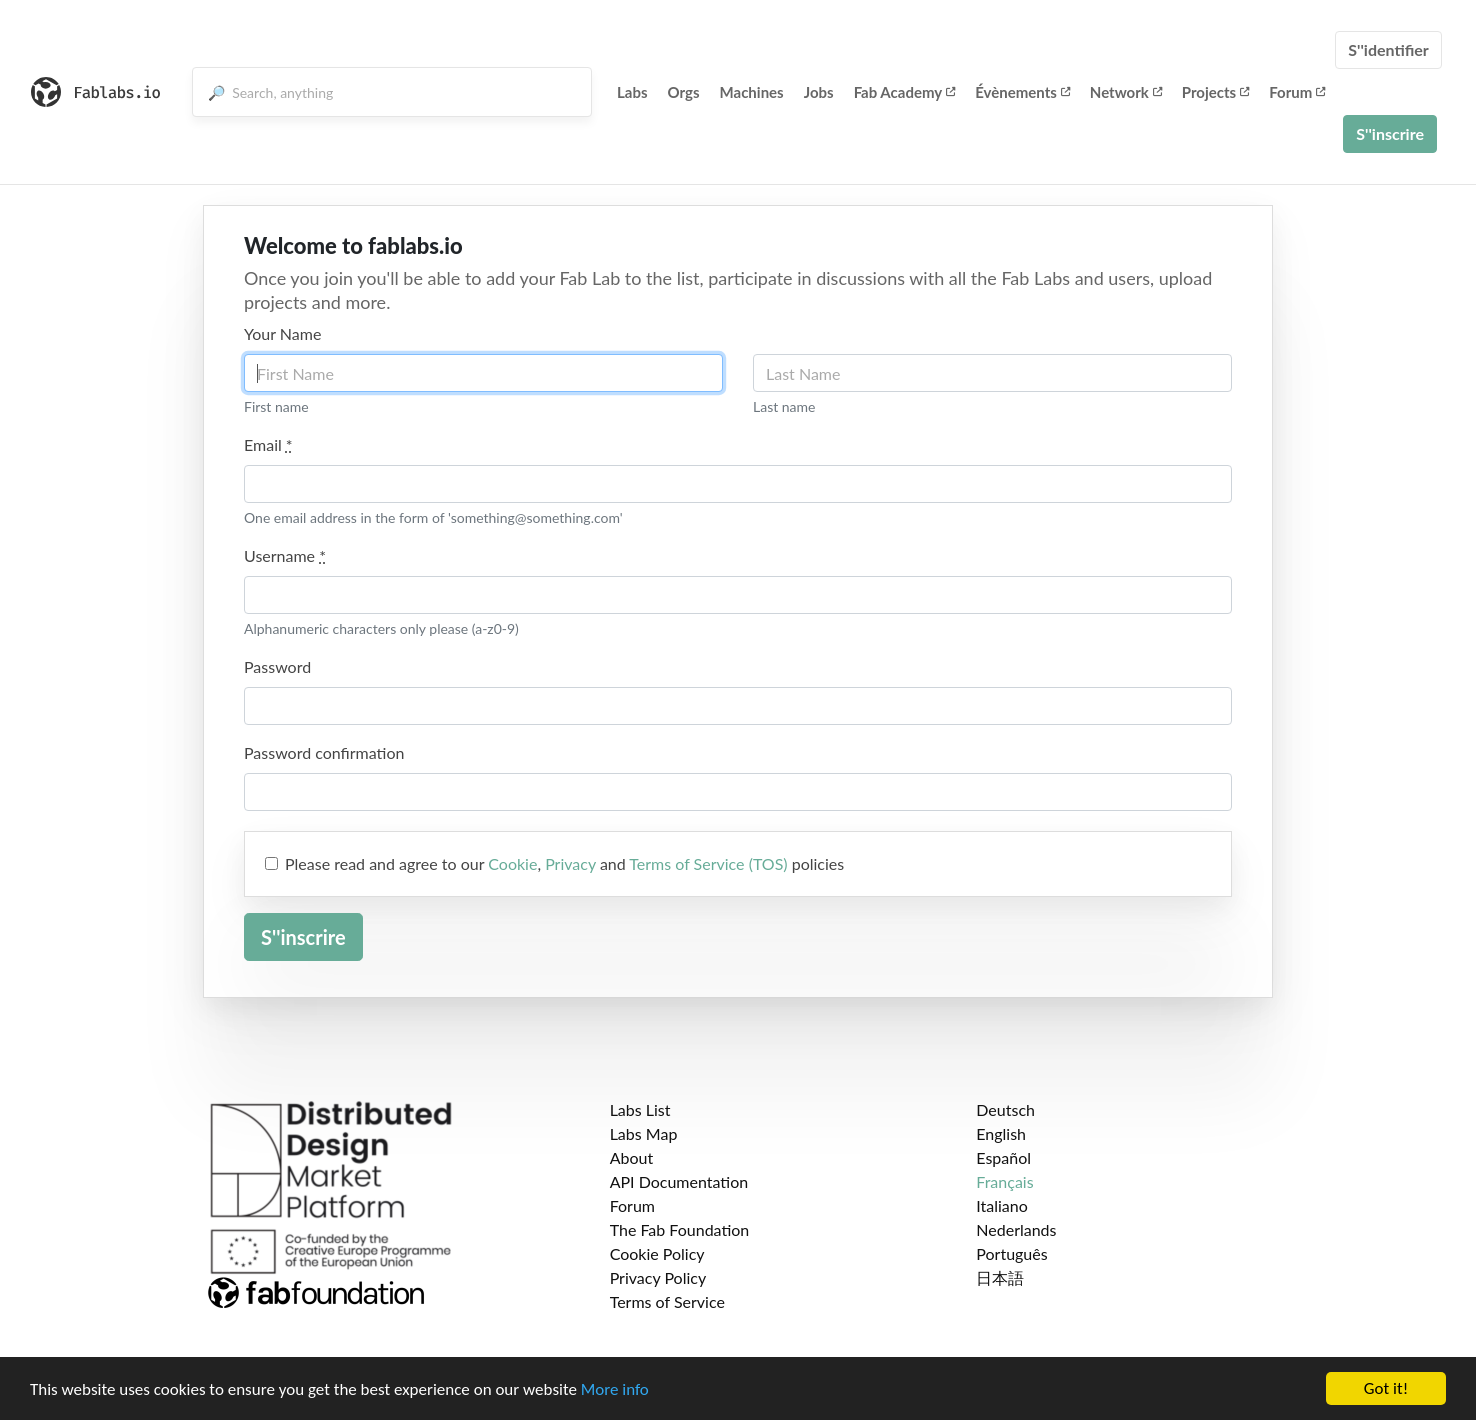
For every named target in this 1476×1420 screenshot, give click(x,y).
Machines (752, 92)
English (1001, 1133)
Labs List (640, 1109)
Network (1126, 92)
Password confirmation (324, 752)
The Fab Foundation (680, 1229)
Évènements (1022, 92)
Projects (1215, 92)
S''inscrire (1390, 133)
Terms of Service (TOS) (708, 863)
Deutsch (1005, 1109)
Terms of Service (667, 1301)
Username (285, 555)
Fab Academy (905, 92)
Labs (632, 92)
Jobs (819, 92)
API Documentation (679, 1181)
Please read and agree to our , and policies (564, 863)
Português (1011, 1253)
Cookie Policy (657, 1253)
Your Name (282, 333)
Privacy (570, 863)
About (632, 1157)
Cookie (512, 863)
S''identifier (1388, 49)
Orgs (684, 92)
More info (615, 1389)
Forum (1297, 92)
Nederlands (1016, 1229)
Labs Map (644, 1133)
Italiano (1002, 1205)
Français (1004, 1181)
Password (277, 666)
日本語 (1000, 1277)
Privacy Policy (658, 1277)
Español (1003, 1157)
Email (268, 444)
